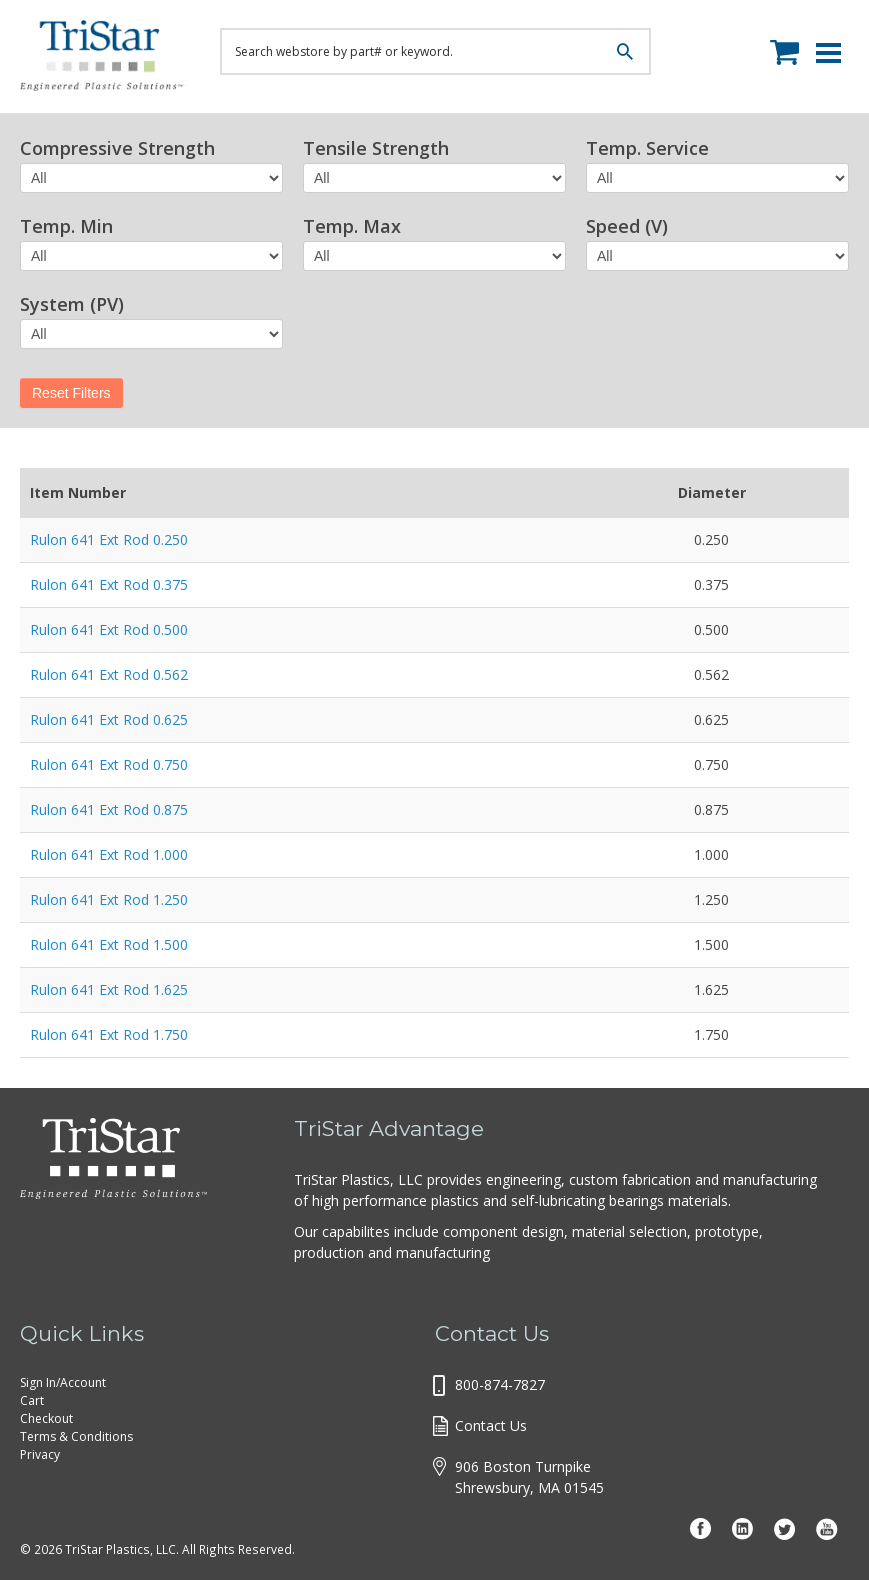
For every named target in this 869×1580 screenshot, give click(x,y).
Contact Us (491, 1425)
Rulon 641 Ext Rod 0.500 (109, 629)
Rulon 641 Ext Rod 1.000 (109, 854)
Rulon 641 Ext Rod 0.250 (109, 539)
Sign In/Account (63, 1382)
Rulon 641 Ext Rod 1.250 (109, 899)
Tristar (105, 60)
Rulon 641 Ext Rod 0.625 (109, 719)
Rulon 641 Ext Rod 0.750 (109, 764)
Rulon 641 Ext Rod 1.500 (109, 944)
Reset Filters (71, 393)
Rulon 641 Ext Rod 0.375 (109, 584)
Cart (32, 1400)
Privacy (40, 1454)
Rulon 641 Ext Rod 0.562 (109, 674)
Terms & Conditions (76, 1436)
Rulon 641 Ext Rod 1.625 (109, 989)
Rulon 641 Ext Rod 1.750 (109, 1034)
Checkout (46, 1418)
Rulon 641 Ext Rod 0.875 (109, 809)
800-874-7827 (500, 1384)
